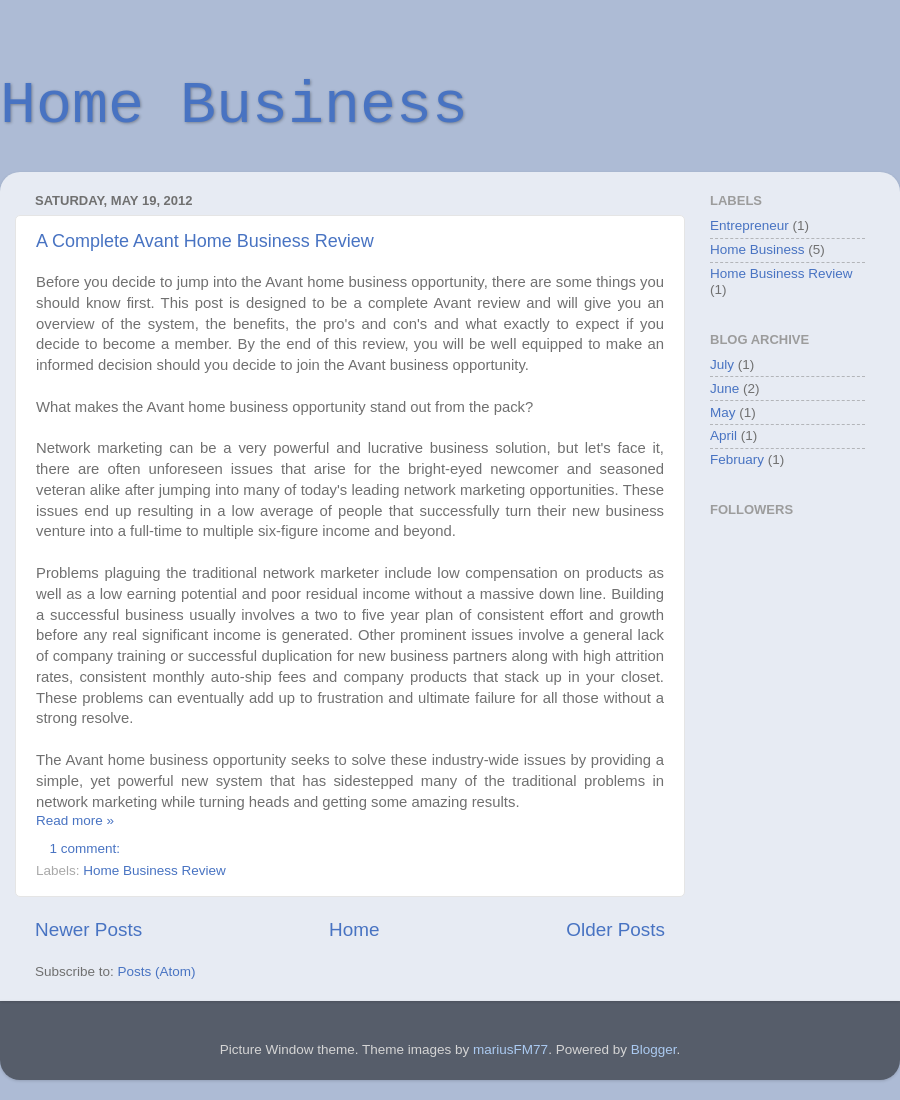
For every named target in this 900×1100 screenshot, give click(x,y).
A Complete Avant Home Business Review (205, 241)
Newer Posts (88, 929)
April (723, 435)
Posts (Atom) (157, 971)
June (724, 388)
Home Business (234, 106)
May (723, 412)
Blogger (654, 1049)
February (737, 459)
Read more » (75, 820)
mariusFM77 (510, 1049)
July (722, 364)
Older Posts (615, 929)
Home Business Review (154, 870)
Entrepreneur (749, 225)
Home (354, 929)
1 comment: (87, 848)
